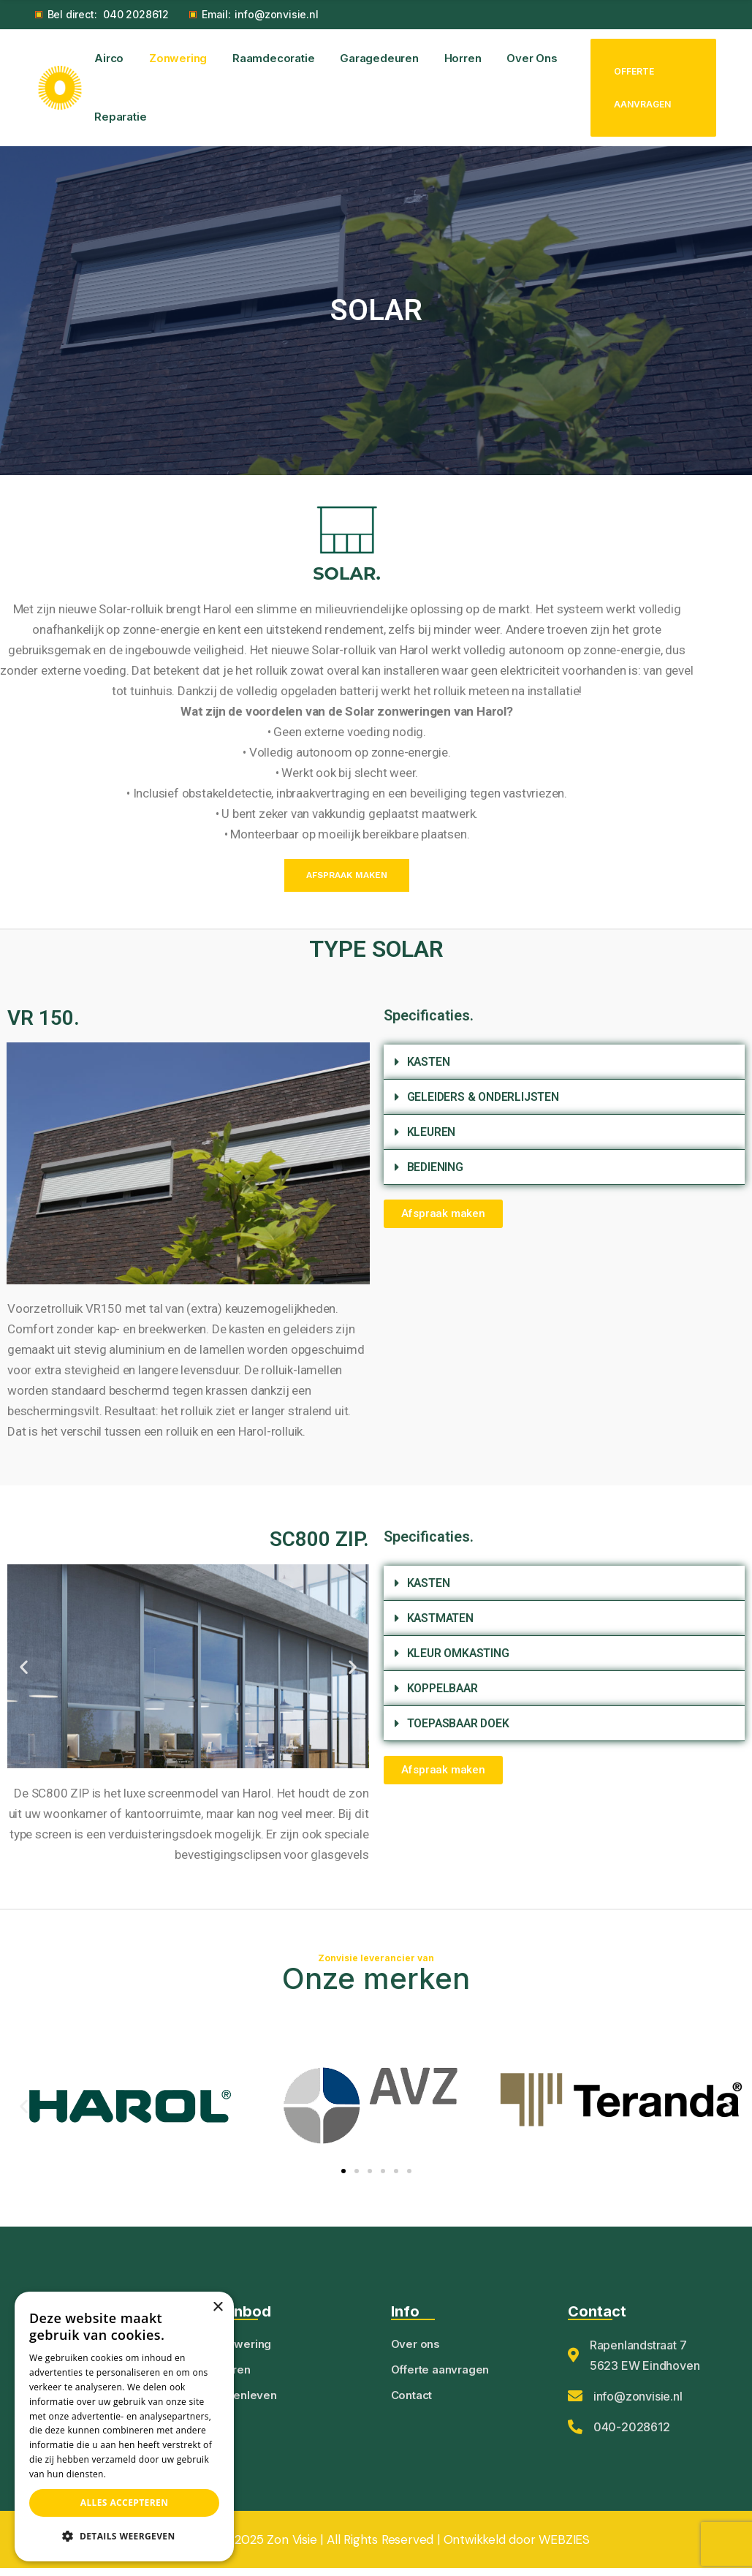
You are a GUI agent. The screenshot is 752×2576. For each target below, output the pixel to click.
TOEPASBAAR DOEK (463, 1723)
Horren (463, 58)
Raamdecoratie (273, 58)
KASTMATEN (443, 1617)
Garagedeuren (379, 58)
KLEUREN (433, 1131)
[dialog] (124, 2426)
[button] (564, 1062)
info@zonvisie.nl (277, 14)
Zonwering (178, 58)
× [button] (217, 2307)
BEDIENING (437, 1166)
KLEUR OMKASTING (462, 1652)
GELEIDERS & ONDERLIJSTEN (489, 1096)
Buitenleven (245, 2395)
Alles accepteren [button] (124, 2502)
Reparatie (120, 117)
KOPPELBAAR (446, 1688)
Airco (109, 58)
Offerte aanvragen (642, 88)
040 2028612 (136, 14)
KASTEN (431, 1061)
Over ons (531, 58)
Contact (412, 2395)
